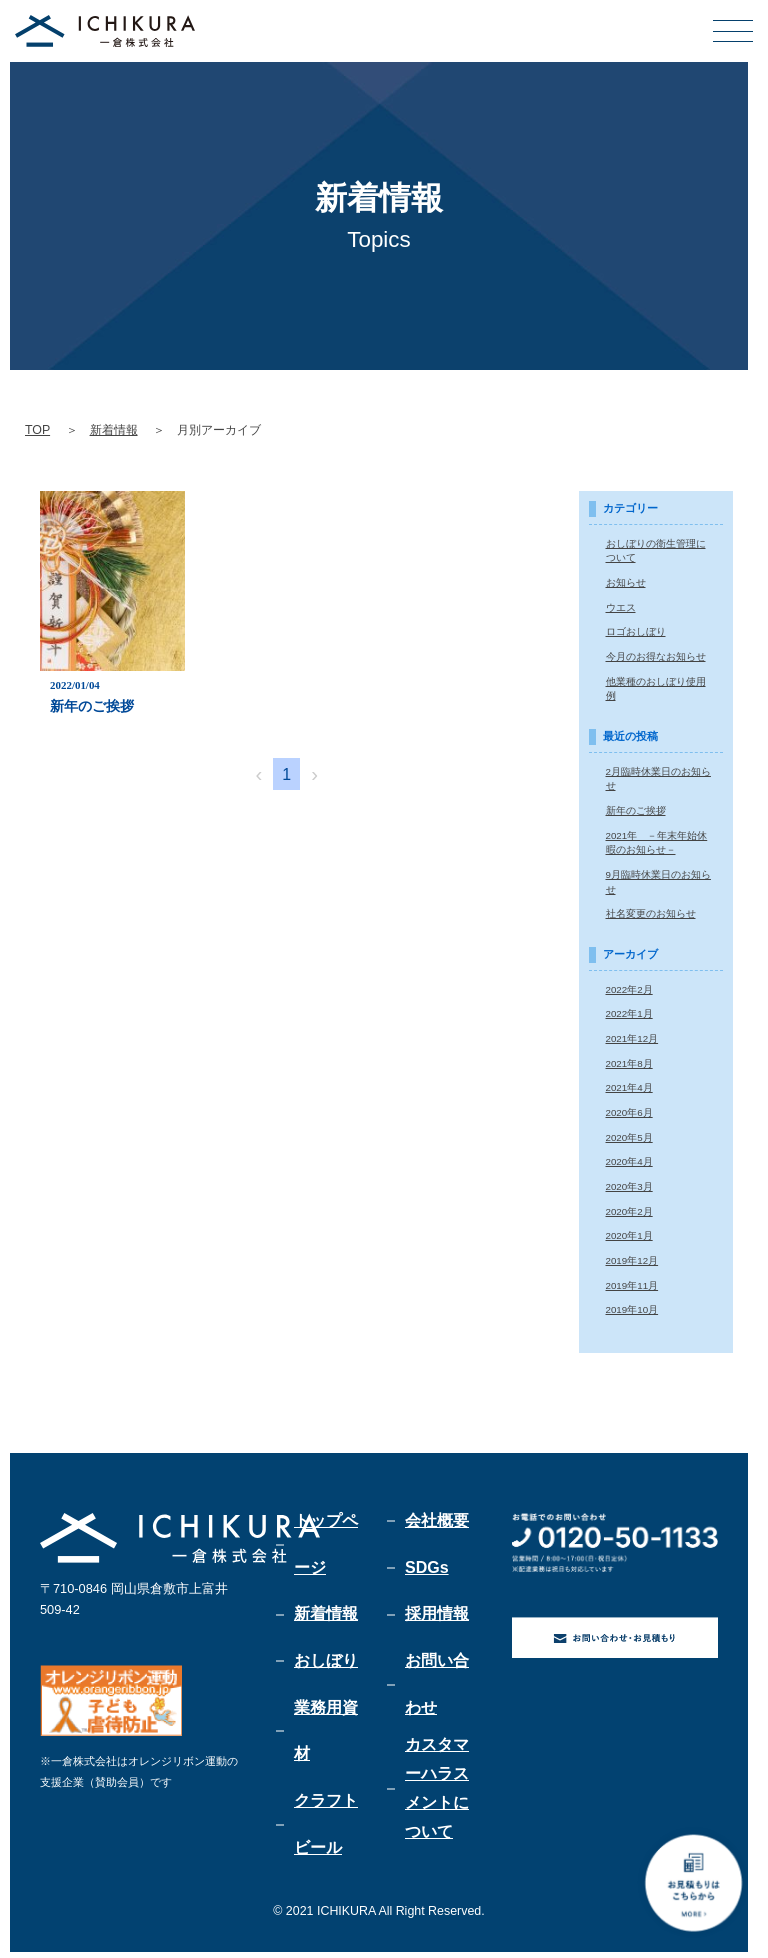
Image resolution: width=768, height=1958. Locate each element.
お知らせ (626, 581)
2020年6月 (629, 1108)
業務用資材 (326, 1731)
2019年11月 (632, 1279)
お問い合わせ (437, 1683)
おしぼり (326, 1659)
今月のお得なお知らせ (656, 655)
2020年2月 (629, 1206)
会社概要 (437, 1515)
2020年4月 (629, 1157)
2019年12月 (632, 1255)
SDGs (427, 1563)
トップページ (326, 1539)
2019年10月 (632, 1304)
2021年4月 (629, 1083)
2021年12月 (632, 1034)
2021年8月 (629, 1059)
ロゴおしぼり (636, 630)
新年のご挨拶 (636, 808)
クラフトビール (326, 1827)
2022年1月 (629, 1010)
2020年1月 (629, 1230)
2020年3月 (629, 1181)
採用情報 (437, 1611)
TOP (37, 430)
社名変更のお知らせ (651, 910)
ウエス (621, 606)
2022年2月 (629, 986)
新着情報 (114, 430)
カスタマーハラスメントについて (437, 1788)
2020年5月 (629, 1132)
